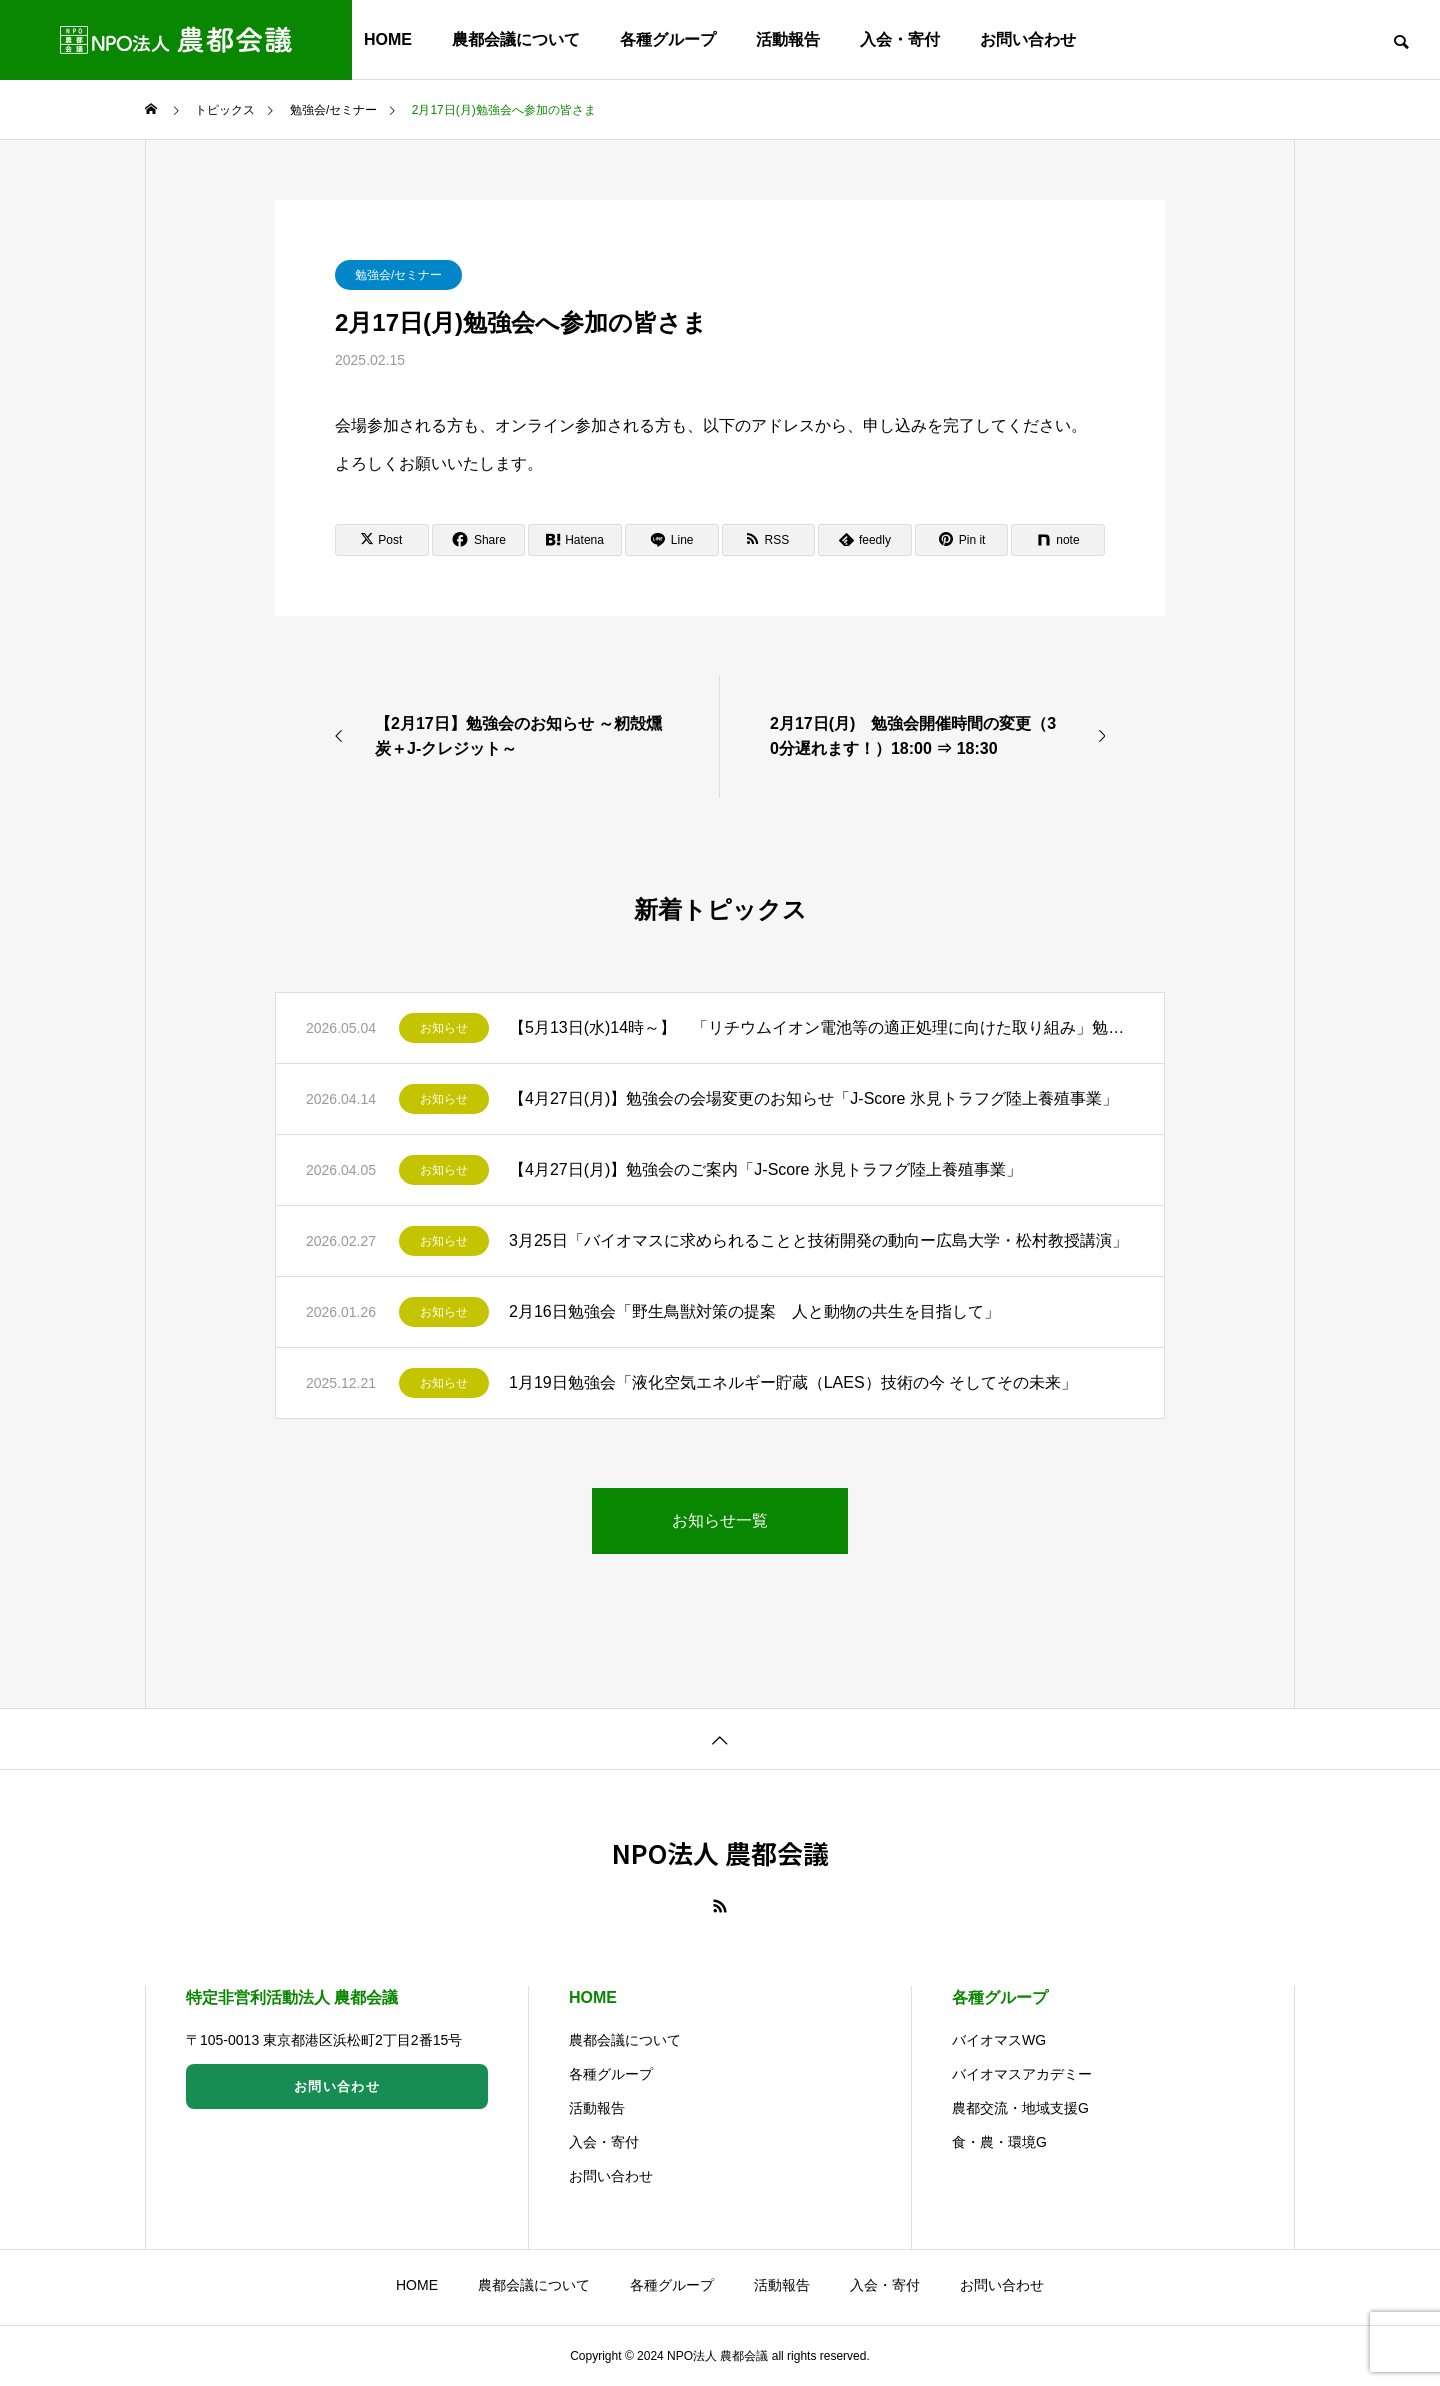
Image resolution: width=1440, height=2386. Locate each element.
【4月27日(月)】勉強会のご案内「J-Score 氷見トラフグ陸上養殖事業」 (765, 1169)
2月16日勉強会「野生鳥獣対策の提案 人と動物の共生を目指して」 (754, 1311)
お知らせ (444, 1028)
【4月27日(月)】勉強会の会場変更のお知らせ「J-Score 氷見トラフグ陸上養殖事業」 (813, 1098)
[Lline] (672, 540)
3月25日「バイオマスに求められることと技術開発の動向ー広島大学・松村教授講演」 (818, 1240)
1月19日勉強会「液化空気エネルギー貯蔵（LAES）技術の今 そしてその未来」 (793, 1382)
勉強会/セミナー (398, 275)
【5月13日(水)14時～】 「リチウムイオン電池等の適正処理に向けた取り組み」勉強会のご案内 (821, 1027)
